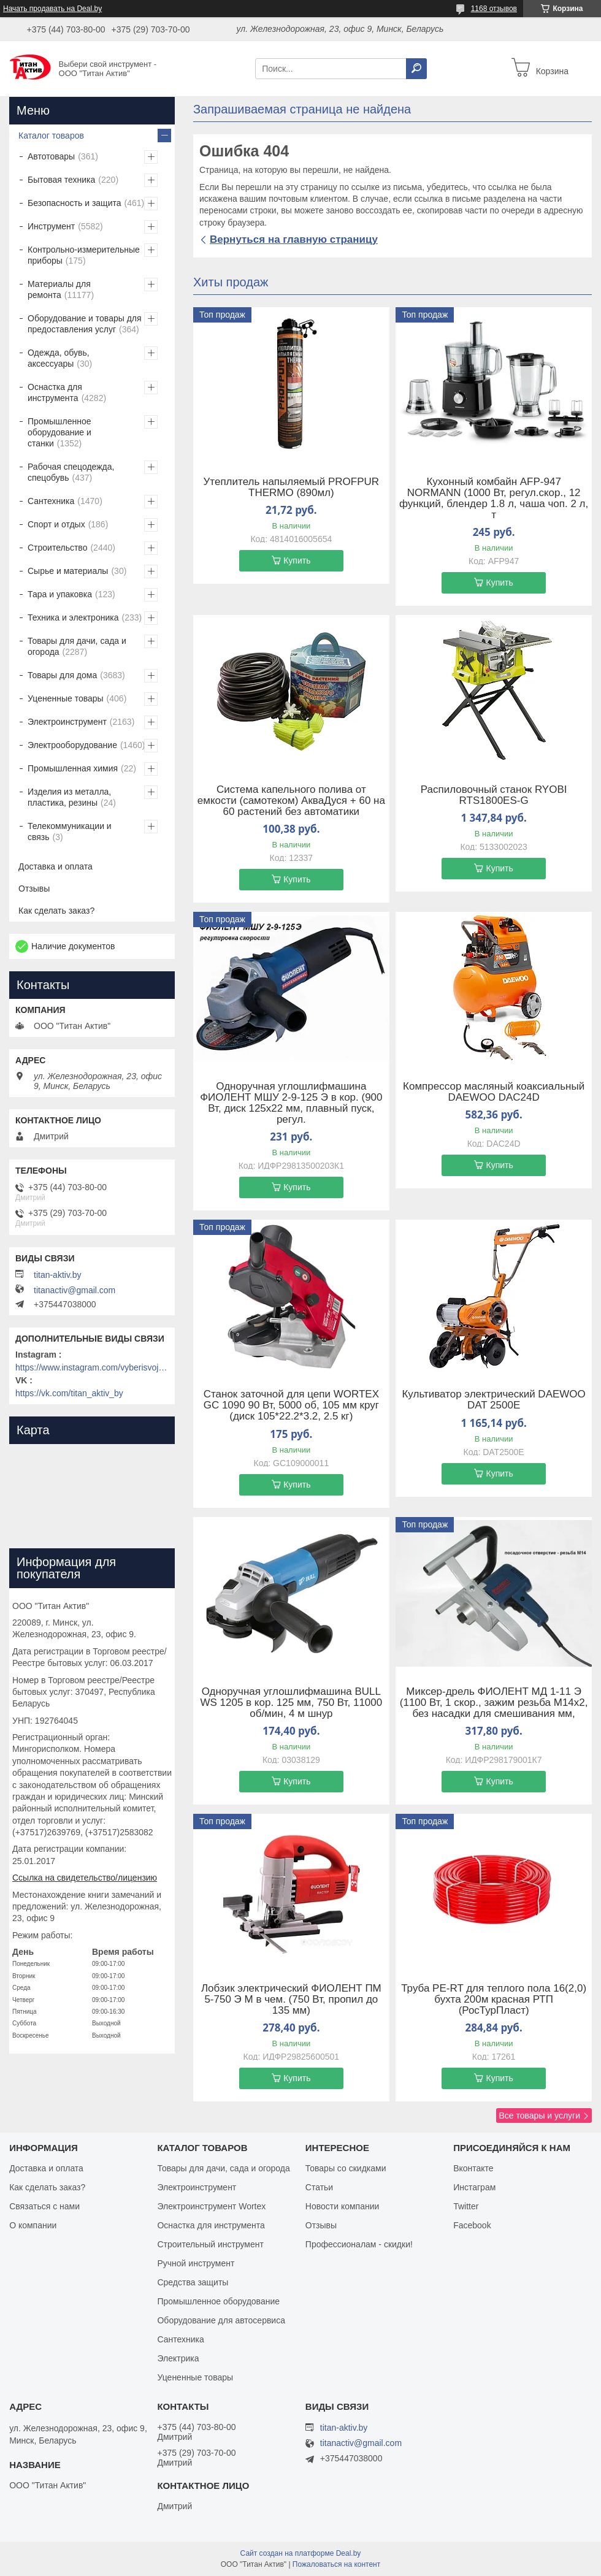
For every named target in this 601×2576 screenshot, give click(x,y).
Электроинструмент (67, 722)
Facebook (472, 2225)
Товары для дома (62, 675)
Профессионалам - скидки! (359, 2244)
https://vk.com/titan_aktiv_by (69, 1393)
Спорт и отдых (56, 524)
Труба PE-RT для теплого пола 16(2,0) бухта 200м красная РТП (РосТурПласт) (493, 1999)
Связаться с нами (44, 2206)
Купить (296, 560)
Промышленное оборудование (218, 2301)
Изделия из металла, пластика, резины (69, 797)
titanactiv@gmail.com (74, 1290)
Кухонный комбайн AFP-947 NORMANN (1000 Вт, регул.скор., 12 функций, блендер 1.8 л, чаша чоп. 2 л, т (493, 498)
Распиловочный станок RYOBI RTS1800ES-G (494, 795)
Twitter (465, 2206)
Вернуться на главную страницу (294, 239)
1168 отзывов (494, 8)
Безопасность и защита (74, 203)
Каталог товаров (51, 135)
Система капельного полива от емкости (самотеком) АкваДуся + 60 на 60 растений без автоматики (291, 800)
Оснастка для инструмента (55, 392)
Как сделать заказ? (56, 910)
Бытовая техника (61, 180)
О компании (32, 2225)
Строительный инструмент (210, 2244)
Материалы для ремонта (59, 289)
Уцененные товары (66, 698)
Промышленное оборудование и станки (59, 432)
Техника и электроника (73, 617)
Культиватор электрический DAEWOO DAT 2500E (493, 1400)
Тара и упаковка (60, 594)
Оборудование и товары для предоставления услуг (85, 323)
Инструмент (51, 226)
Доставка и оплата (55, 866)
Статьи (319, 2187)
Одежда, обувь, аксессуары (59, 358)
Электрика (178, 2358)
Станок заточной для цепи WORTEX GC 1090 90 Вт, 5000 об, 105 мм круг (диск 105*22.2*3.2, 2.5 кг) (291, 1405)
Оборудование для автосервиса (221, 2320)
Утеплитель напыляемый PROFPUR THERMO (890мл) (292, 487)
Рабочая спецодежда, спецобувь (71, 472)
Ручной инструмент (195, 2263)
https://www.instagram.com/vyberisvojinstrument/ (92, 1367)
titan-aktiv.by (58, 1275)
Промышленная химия (73, 768)
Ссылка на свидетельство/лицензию (84, 1877)
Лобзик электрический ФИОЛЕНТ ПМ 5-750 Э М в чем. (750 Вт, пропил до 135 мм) (291, 1999)
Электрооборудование (72, 745)
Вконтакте (473, 2168)
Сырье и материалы (68, 571)
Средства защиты (192, 2282)
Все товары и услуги (539, 2115)
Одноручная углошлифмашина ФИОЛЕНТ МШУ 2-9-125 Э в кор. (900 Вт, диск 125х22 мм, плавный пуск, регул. (291, 1103)
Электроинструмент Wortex (211, 2206)
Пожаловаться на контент (336, 2564)
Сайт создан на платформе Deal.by (300, 2553)
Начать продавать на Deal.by (52, 8)
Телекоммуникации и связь (70, 831)
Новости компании (342, 2206)
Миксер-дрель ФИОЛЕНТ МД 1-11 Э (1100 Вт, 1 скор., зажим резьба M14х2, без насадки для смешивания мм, (494, 1702)
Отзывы (34, 888)
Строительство (57, 547)
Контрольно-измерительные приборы (84, 255)
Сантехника (51, 501)
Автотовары (51, 156)
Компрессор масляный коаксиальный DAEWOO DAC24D (493, 1092)
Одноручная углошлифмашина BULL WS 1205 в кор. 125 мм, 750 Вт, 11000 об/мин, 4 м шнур (291, 1702)
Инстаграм (474, 2187)
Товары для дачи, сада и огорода (77, 646)
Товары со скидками (345, 2168)
